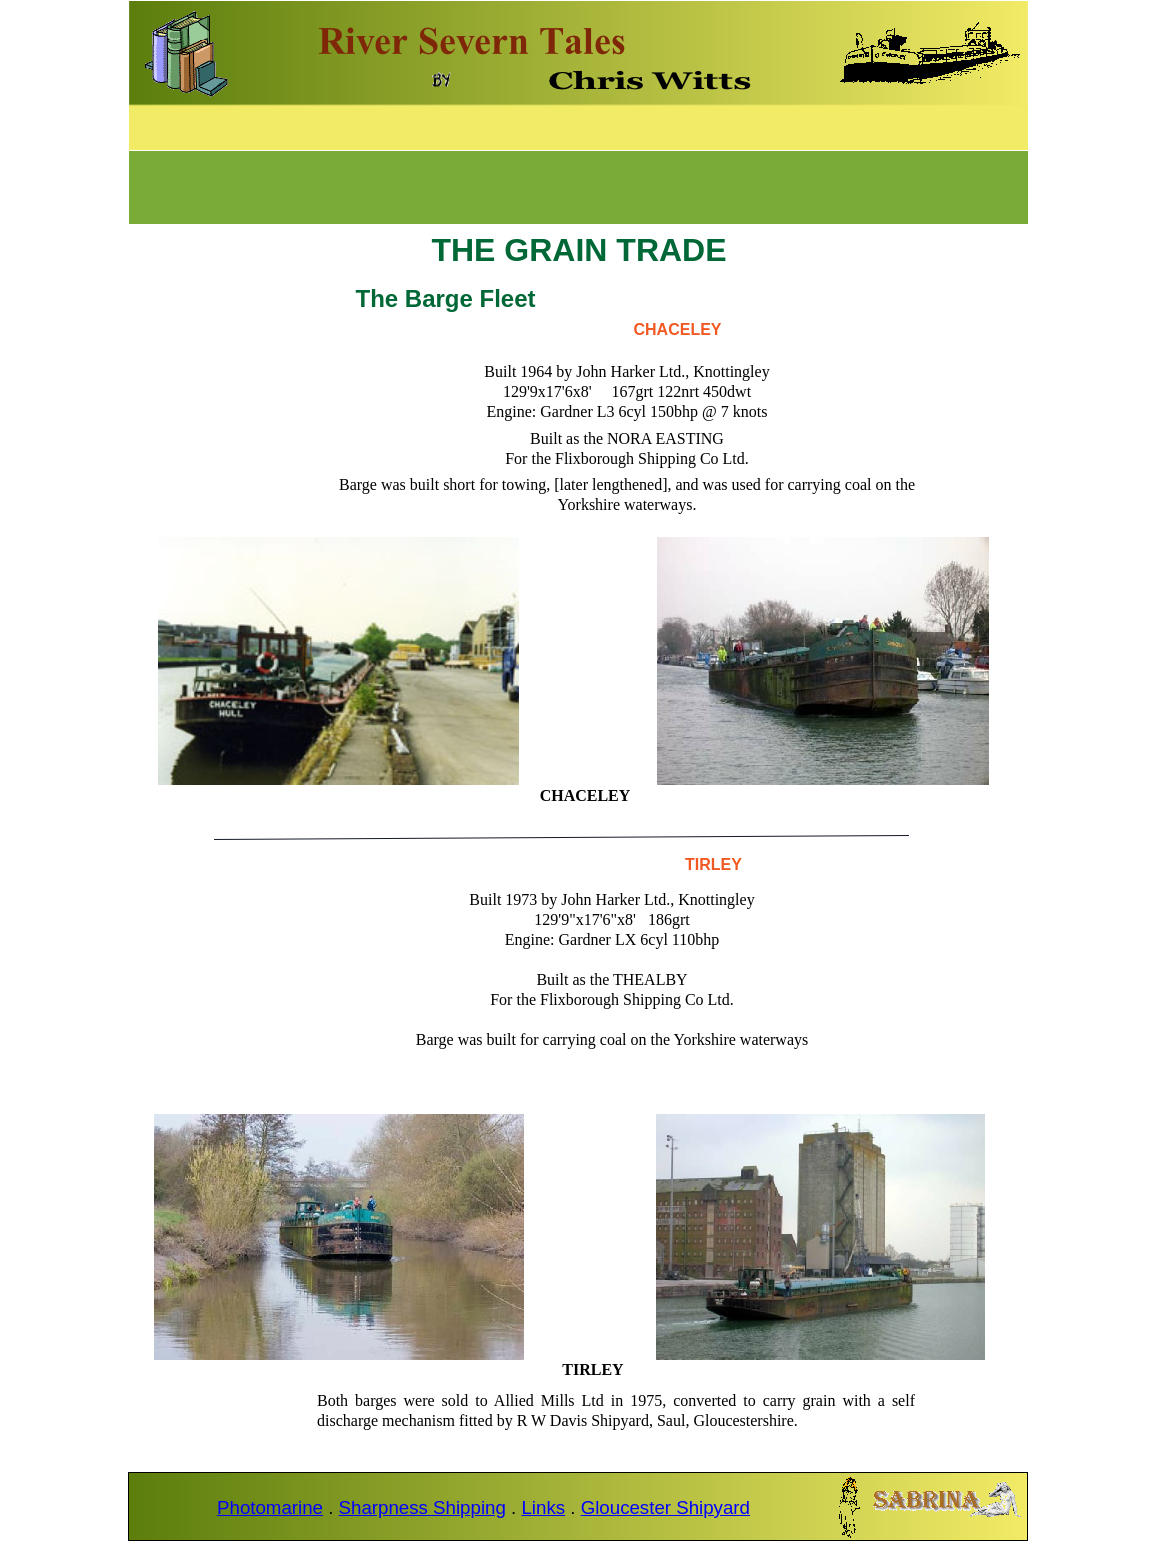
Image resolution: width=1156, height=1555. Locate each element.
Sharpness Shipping (422, 1507)
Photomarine (270, 1507)
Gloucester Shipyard (665, 1507)
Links (543, 1507)
